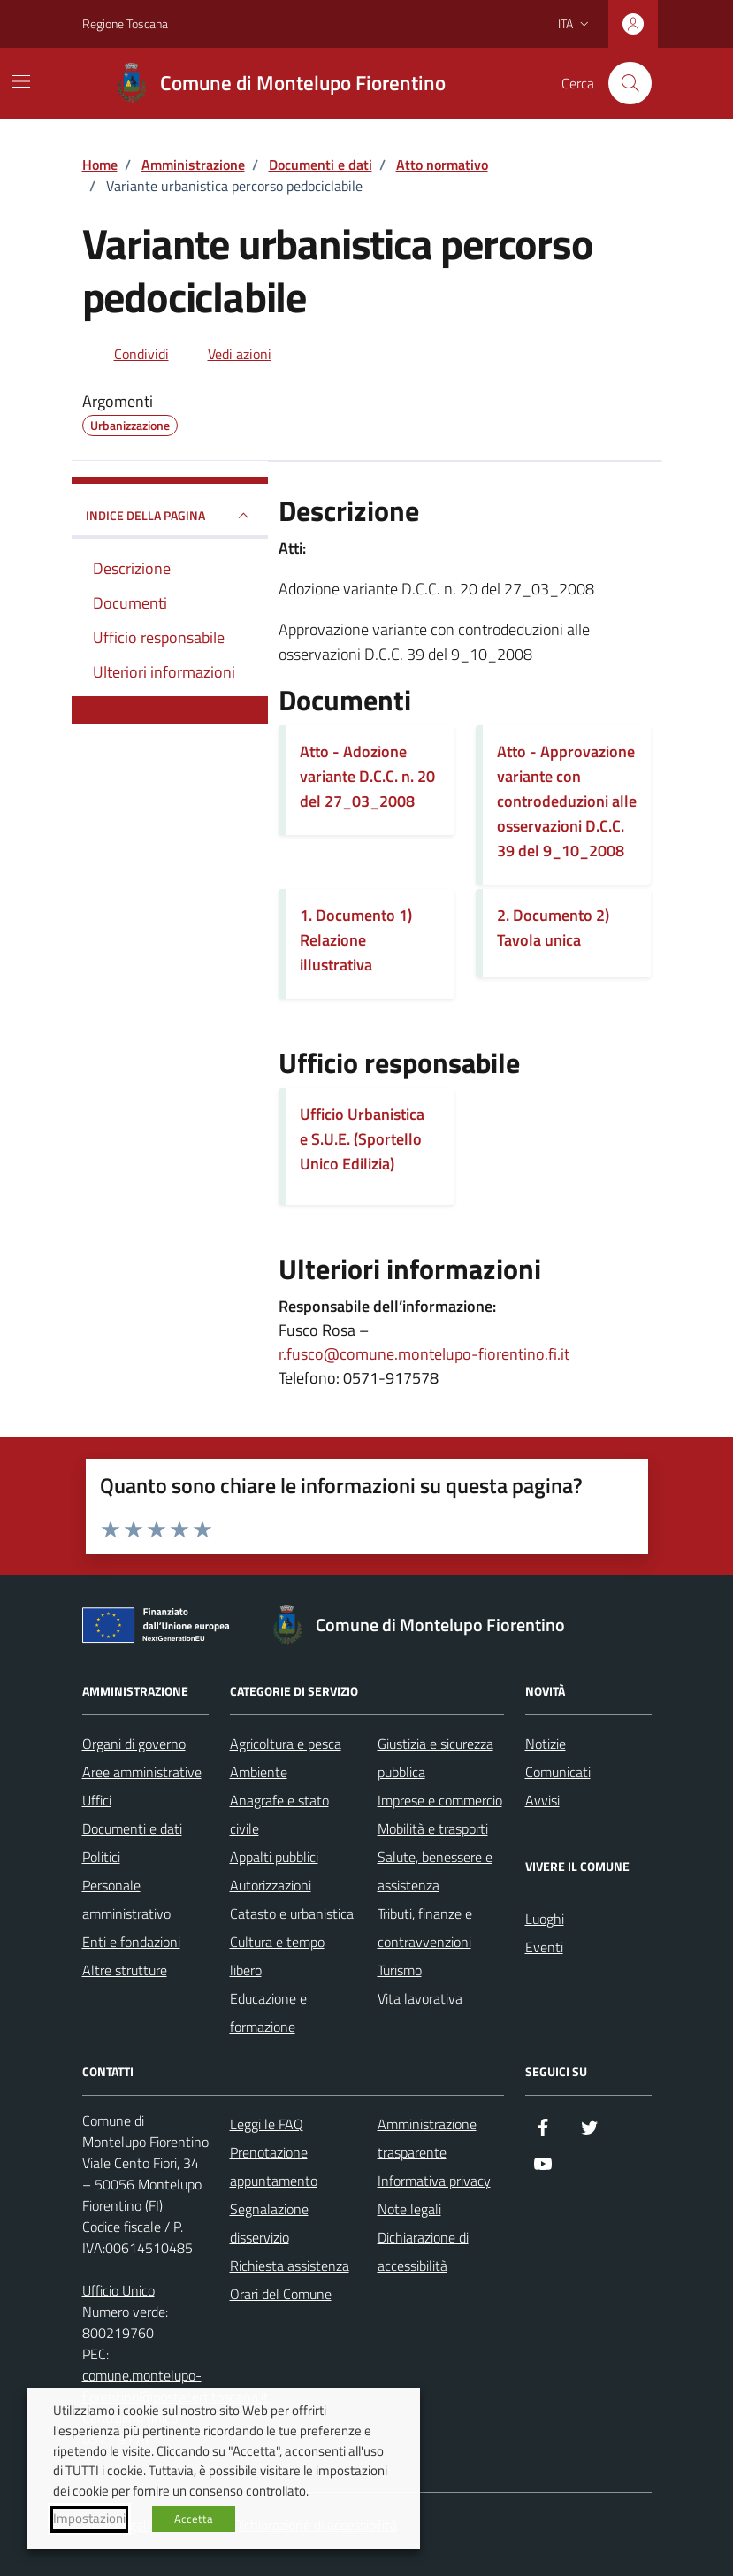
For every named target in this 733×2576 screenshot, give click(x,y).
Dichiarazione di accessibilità (423, 2251)
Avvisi (542, 1800)
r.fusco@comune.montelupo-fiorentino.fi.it (424, 1354)
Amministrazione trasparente (427, 2138)
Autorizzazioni (270, 1885)
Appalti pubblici (274, 1856)
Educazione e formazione (268, 2012)
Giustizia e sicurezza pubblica (435, 1757)
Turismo (400, 1970)
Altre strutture (124, 1970)
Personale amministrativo (126, 1899)
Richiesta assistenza (289, 2265)
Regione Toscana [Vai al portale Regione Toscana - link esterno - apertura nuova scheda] (125, 23)
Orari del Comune (281, 2293)
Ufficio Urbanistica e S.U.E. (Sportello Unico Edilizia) (362, 1139)
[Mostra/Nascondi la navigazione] (21, 81)
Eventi (544, 1947)
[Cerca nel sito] (629, 83)
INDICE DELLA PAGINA (170, 515)
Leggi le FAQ (266, 2124)
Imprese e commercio (440, 1800)
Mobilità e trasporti (433, 1828)
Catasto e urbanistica (292, 1913)
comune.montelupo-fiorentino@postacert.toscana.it (175, 2386)
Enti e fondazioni (131, 1941)
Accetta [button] (193, 2518)
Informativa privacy (434, 2180)
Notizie (545, 1743)
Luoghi (544, 1918)
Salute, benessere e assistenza (435, 1871)
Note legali (409, 2209)
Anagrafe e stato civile (279, 1814)
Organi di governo (134, 1743)
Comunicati (558, 1771)
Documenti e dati (132, 1828)
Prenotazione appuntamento (273, 2166)
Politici (101, 1856)
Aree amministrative (142, 1771)
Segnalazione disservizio (269, 2223)
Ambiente (258, 1771)
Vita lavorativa (420, 1998)
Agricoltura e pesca (285, 1743)
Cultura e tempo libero (277, 1956)
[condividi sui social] (127, 354)
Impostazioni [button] (89, 2518)
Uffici (96, 1800)
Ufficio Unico (118, 2290)
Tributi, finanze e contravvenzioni (425, 1927)
